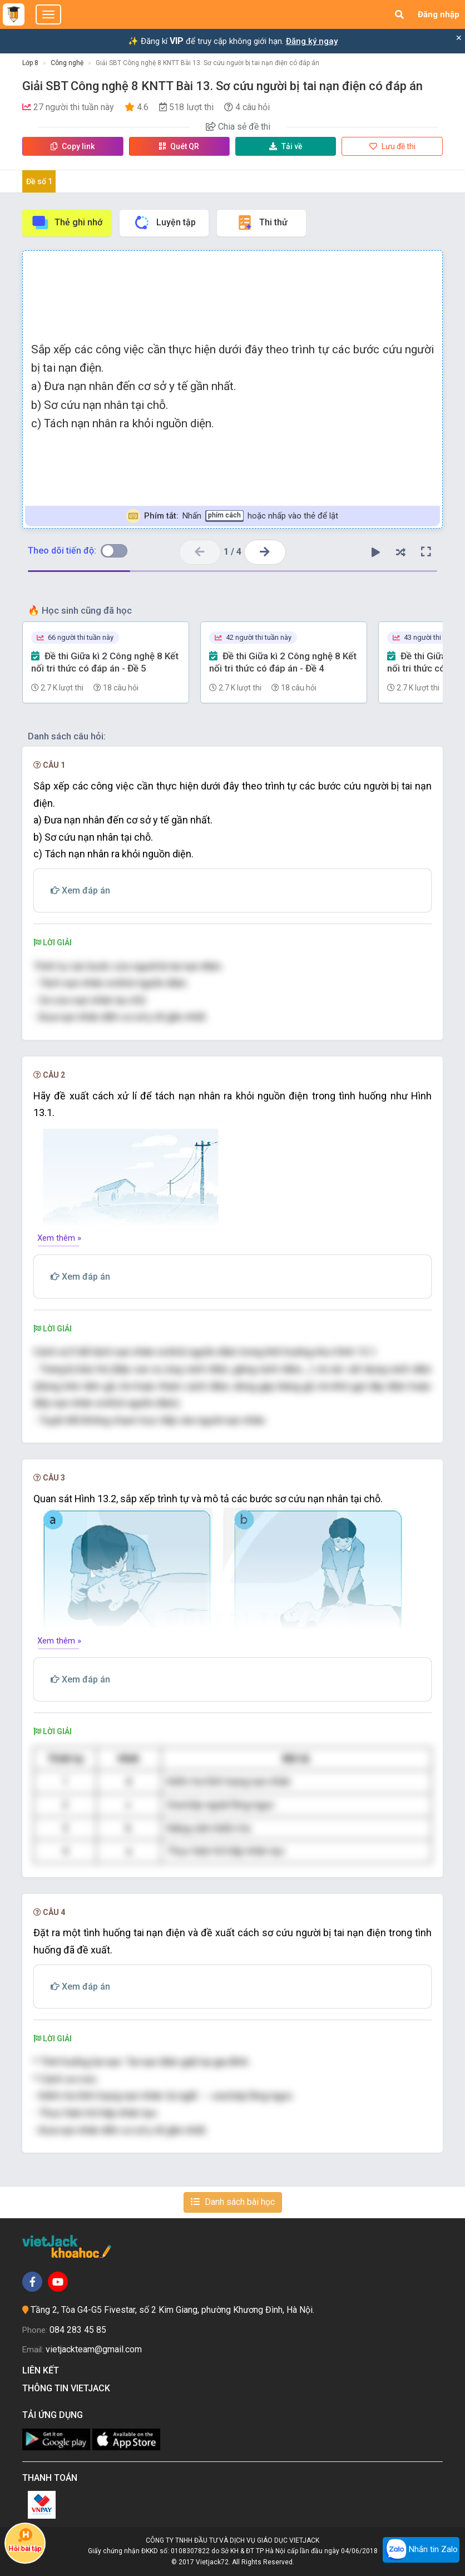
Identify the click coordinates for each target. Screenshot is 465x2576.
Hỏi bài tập (25, 2539)
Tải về (286, 146)
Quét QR (179, 146)
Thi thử (262, 222)
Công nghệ (67, 63)
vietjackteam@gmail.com (94, 2349)
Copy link (73, 146)
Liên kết (42, 2370)
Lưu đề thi (392, 146)
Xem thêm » (59, 1238)
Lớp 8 (30, 63)
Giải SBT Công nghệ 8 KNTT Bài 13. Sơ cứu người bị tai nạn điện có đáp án (207, 63)
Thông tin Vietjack (68, 2388)
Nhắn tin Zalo (421, 2550)
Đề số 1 (39, 181)
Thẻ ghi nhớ (66, 222)
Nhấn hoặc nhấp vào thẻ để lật (232, 516)
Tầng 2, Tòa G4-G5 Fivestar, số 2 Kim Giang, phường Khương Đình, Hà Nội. (172, 2309)
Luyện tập (164, 222)
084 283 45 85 (78, 2330)
